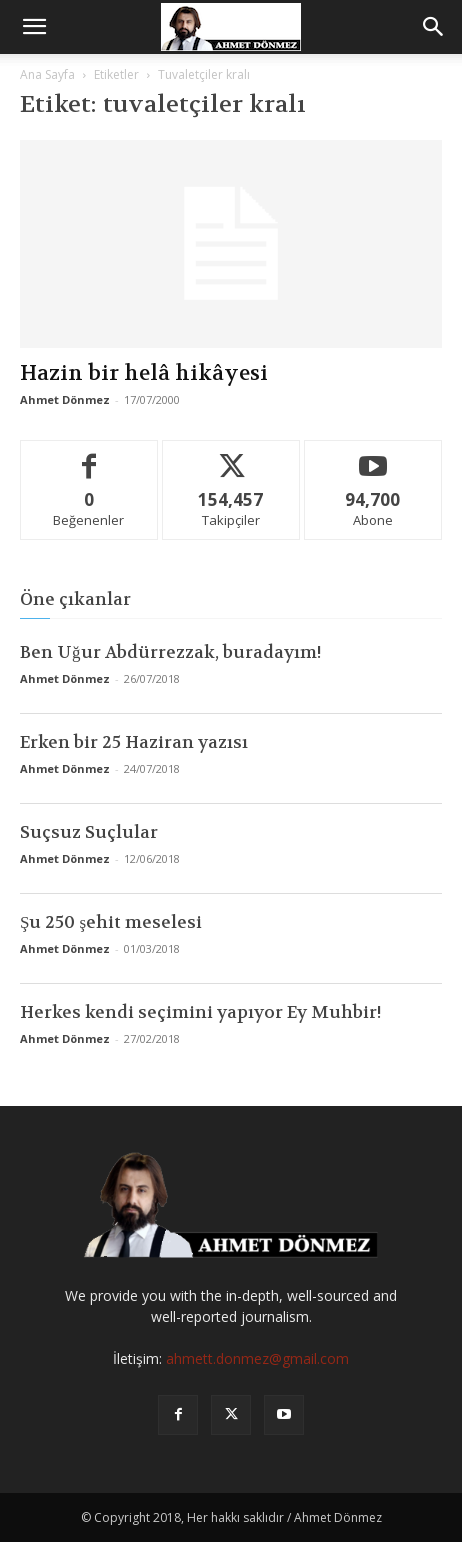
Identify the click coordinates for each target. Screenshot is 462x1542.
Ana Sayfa (47, 74)
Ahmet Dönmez (65, 399)
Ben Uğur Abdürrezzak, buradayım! (171, 652)
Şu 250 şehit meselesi (111, 922)
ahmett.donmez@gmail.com (257, 1358)
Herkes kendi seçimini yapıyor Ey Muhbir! (201, 1012)
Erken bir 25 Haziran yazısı (134, 742)
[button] (34, 27)
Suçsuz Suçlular (89, 832)
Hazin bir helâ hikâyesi (144, 373)
